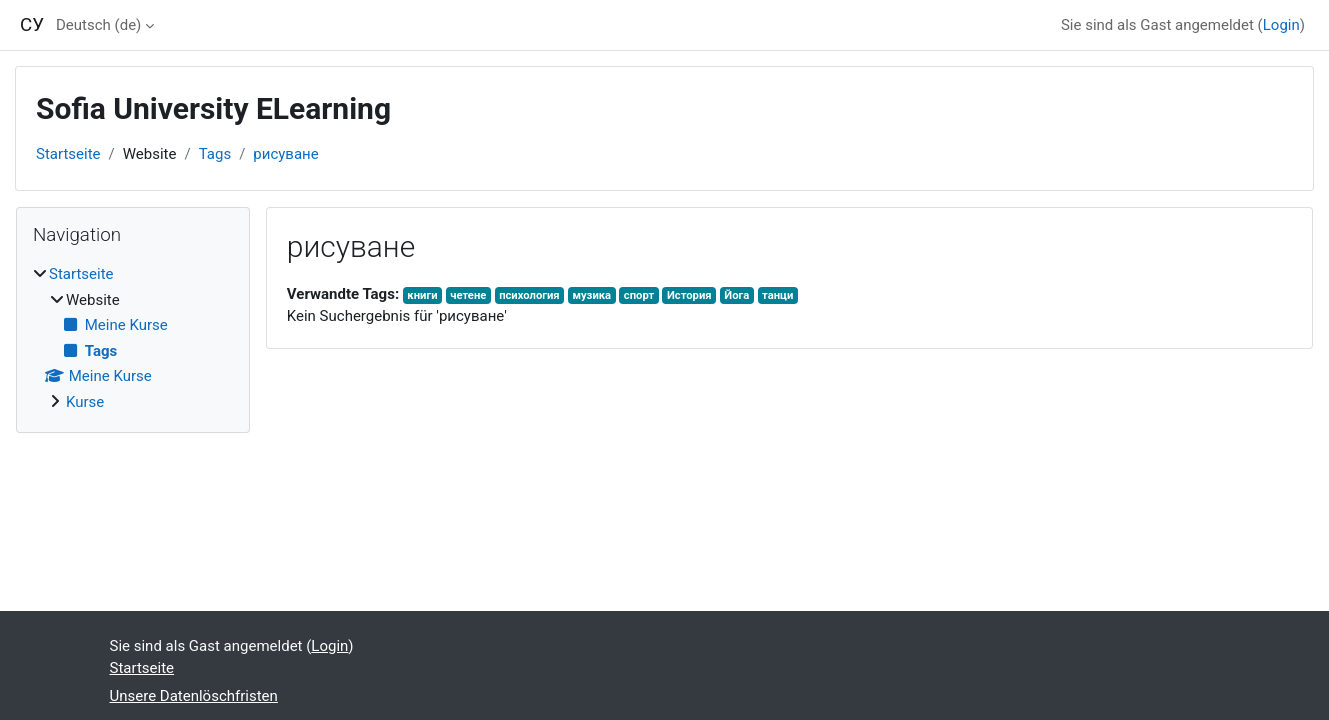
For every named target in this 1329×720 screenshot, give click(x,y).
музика (591, 295)
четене (468, 295)
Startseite (68, 154)
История (689, 295)
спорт (639, 295)
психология (529, 295)
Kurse (85, 402)
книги (422, 295)
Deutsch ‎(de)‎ (98, 25)
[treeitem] (133, 338)
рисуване (285, 154)
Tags (215, 154)
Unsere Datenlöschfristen (194, 696)
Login (1281, 25)
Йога (736, 295)
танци (777, 295)
